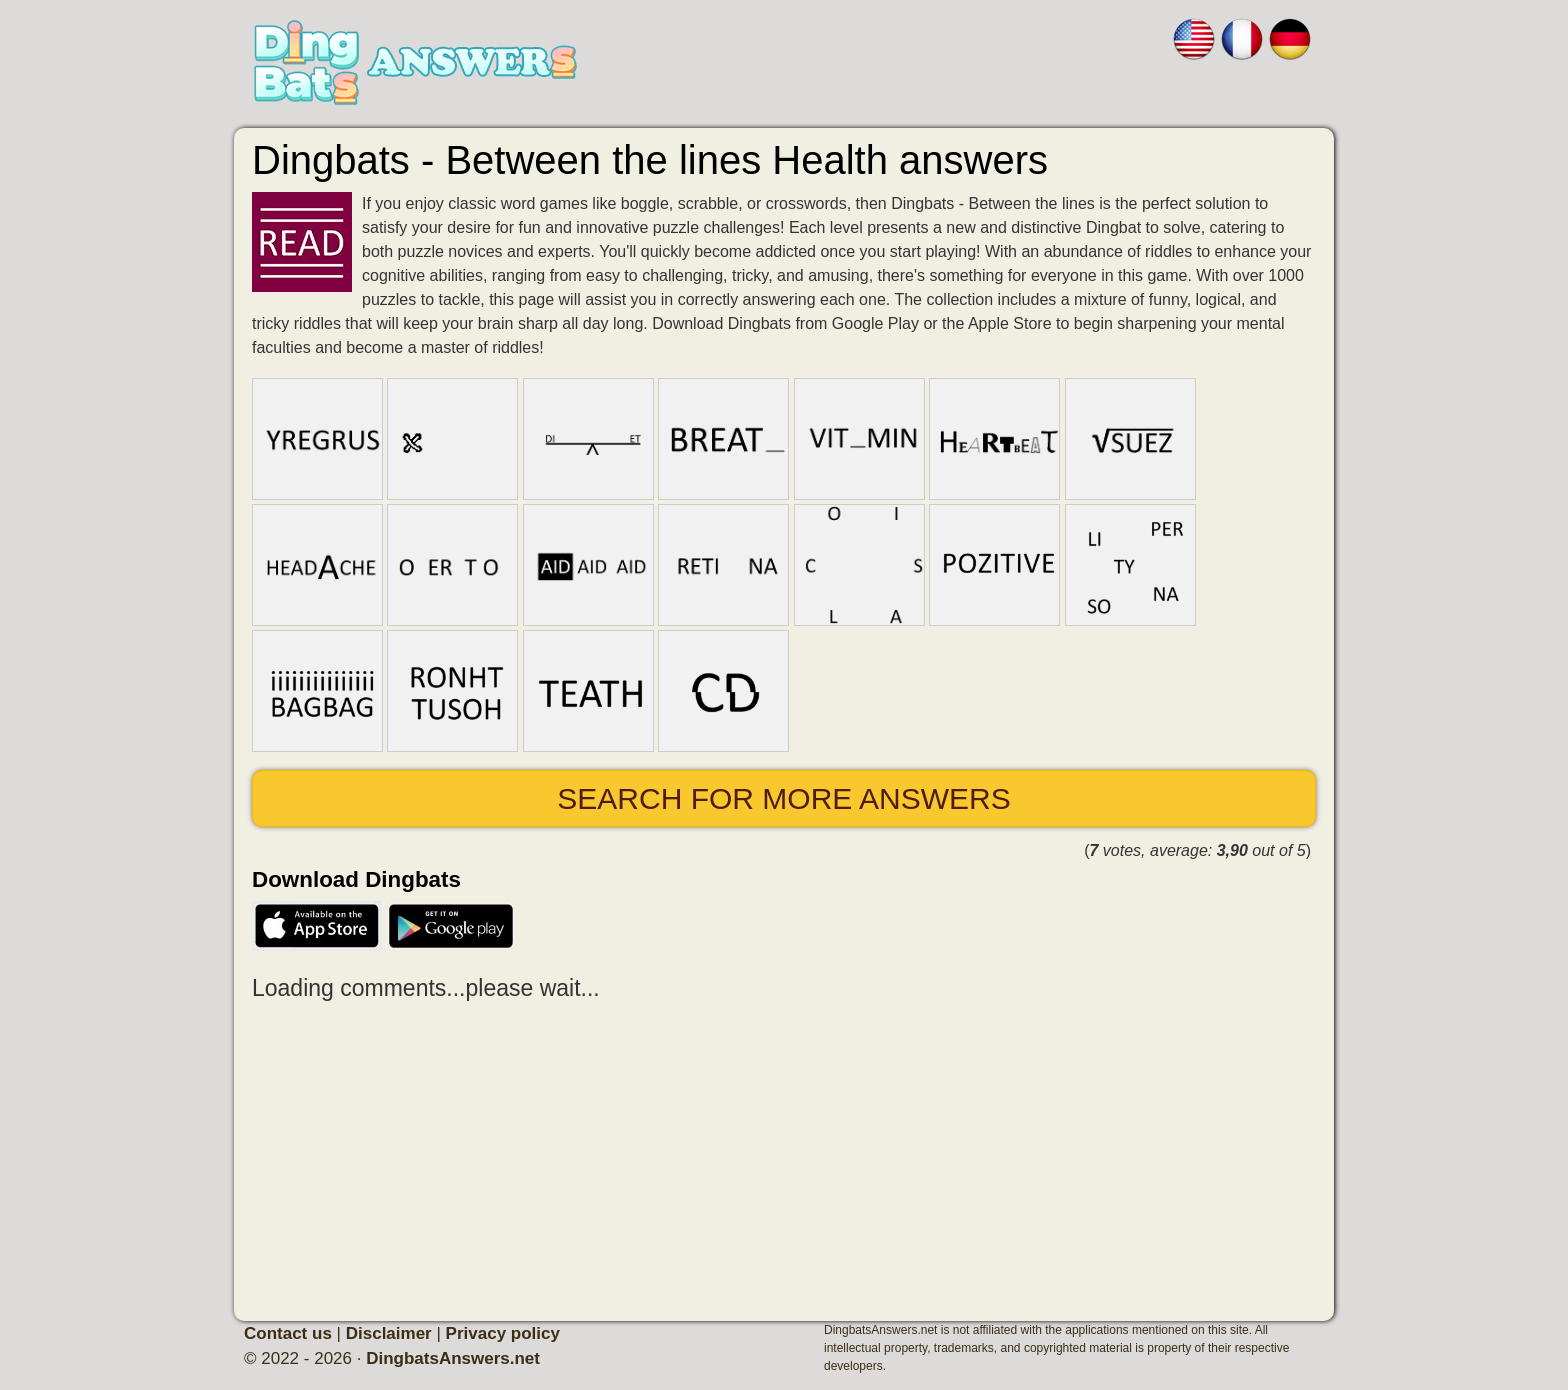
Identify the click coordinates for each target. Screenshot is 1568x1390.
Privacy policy (503, 1333)
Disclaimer (389, 1333)
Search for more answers (783, 798)
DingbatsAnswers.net (453, 1358)
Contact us (288, 1333)
